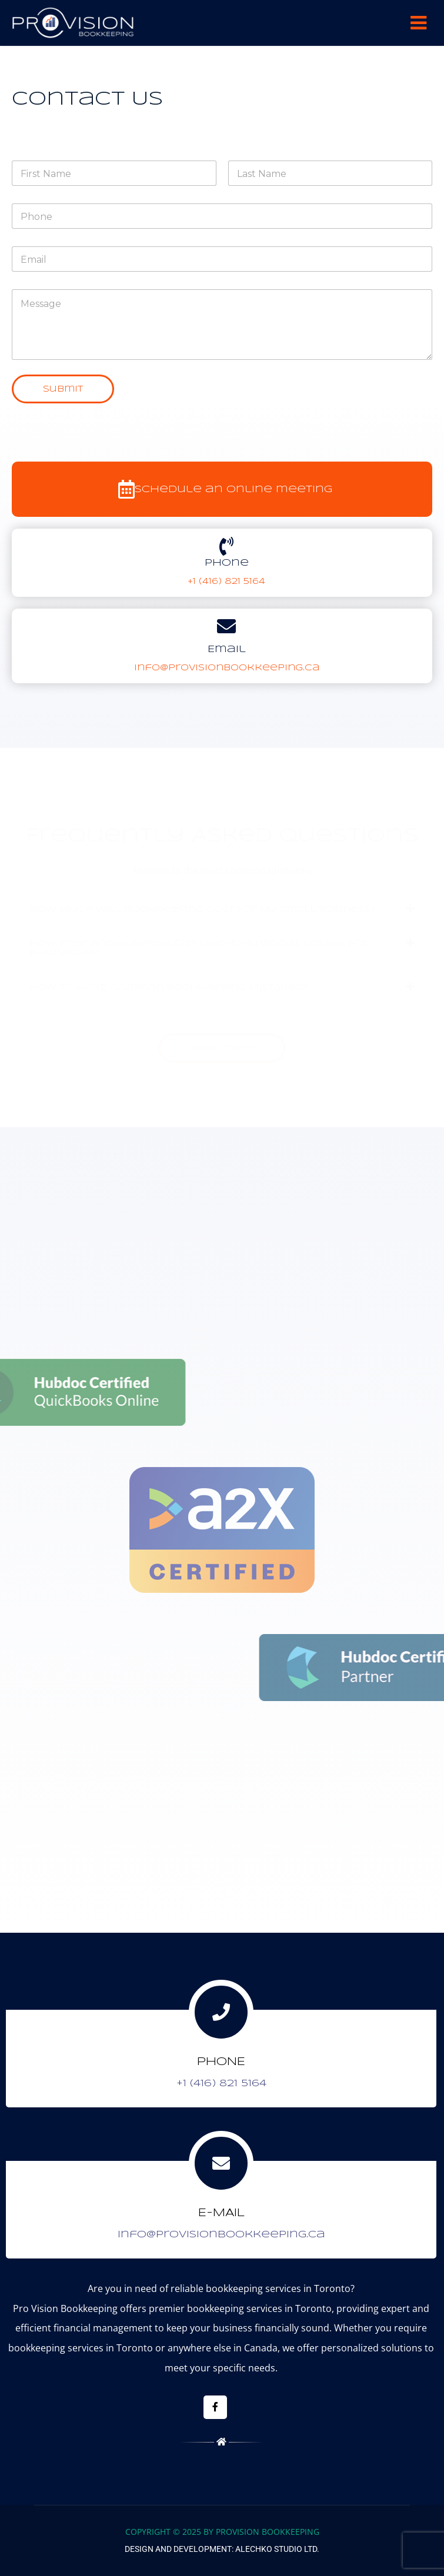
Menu (418, 23)
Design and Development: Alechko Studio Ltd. (222, 2549)
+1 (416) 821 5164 (226, 581)
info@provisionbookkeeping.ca (226, 668)
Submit (63, 389)
